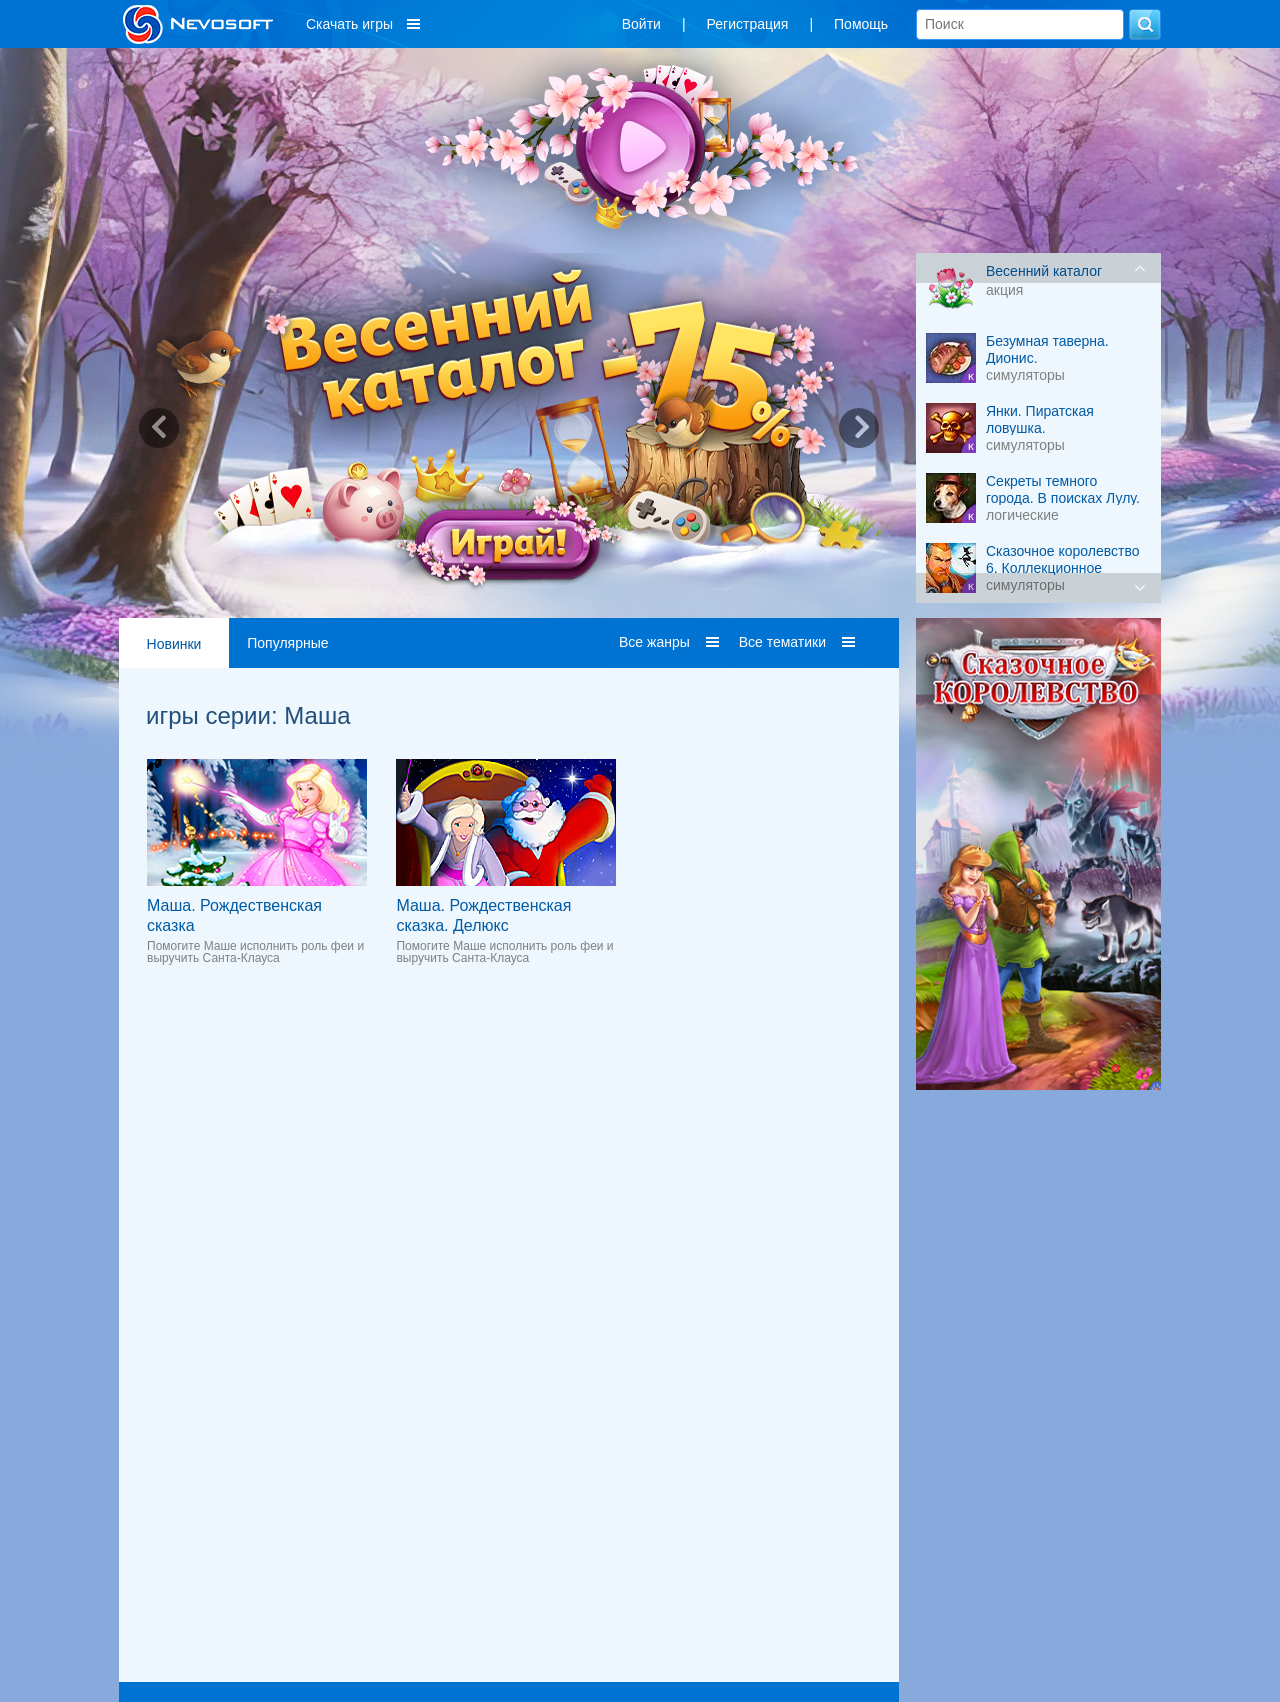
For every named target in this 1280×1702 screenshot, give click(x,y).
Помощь (861, 24)
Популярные (287, 643)
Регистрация (748, 24)
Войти (641, 24)
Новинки (174, 644)
